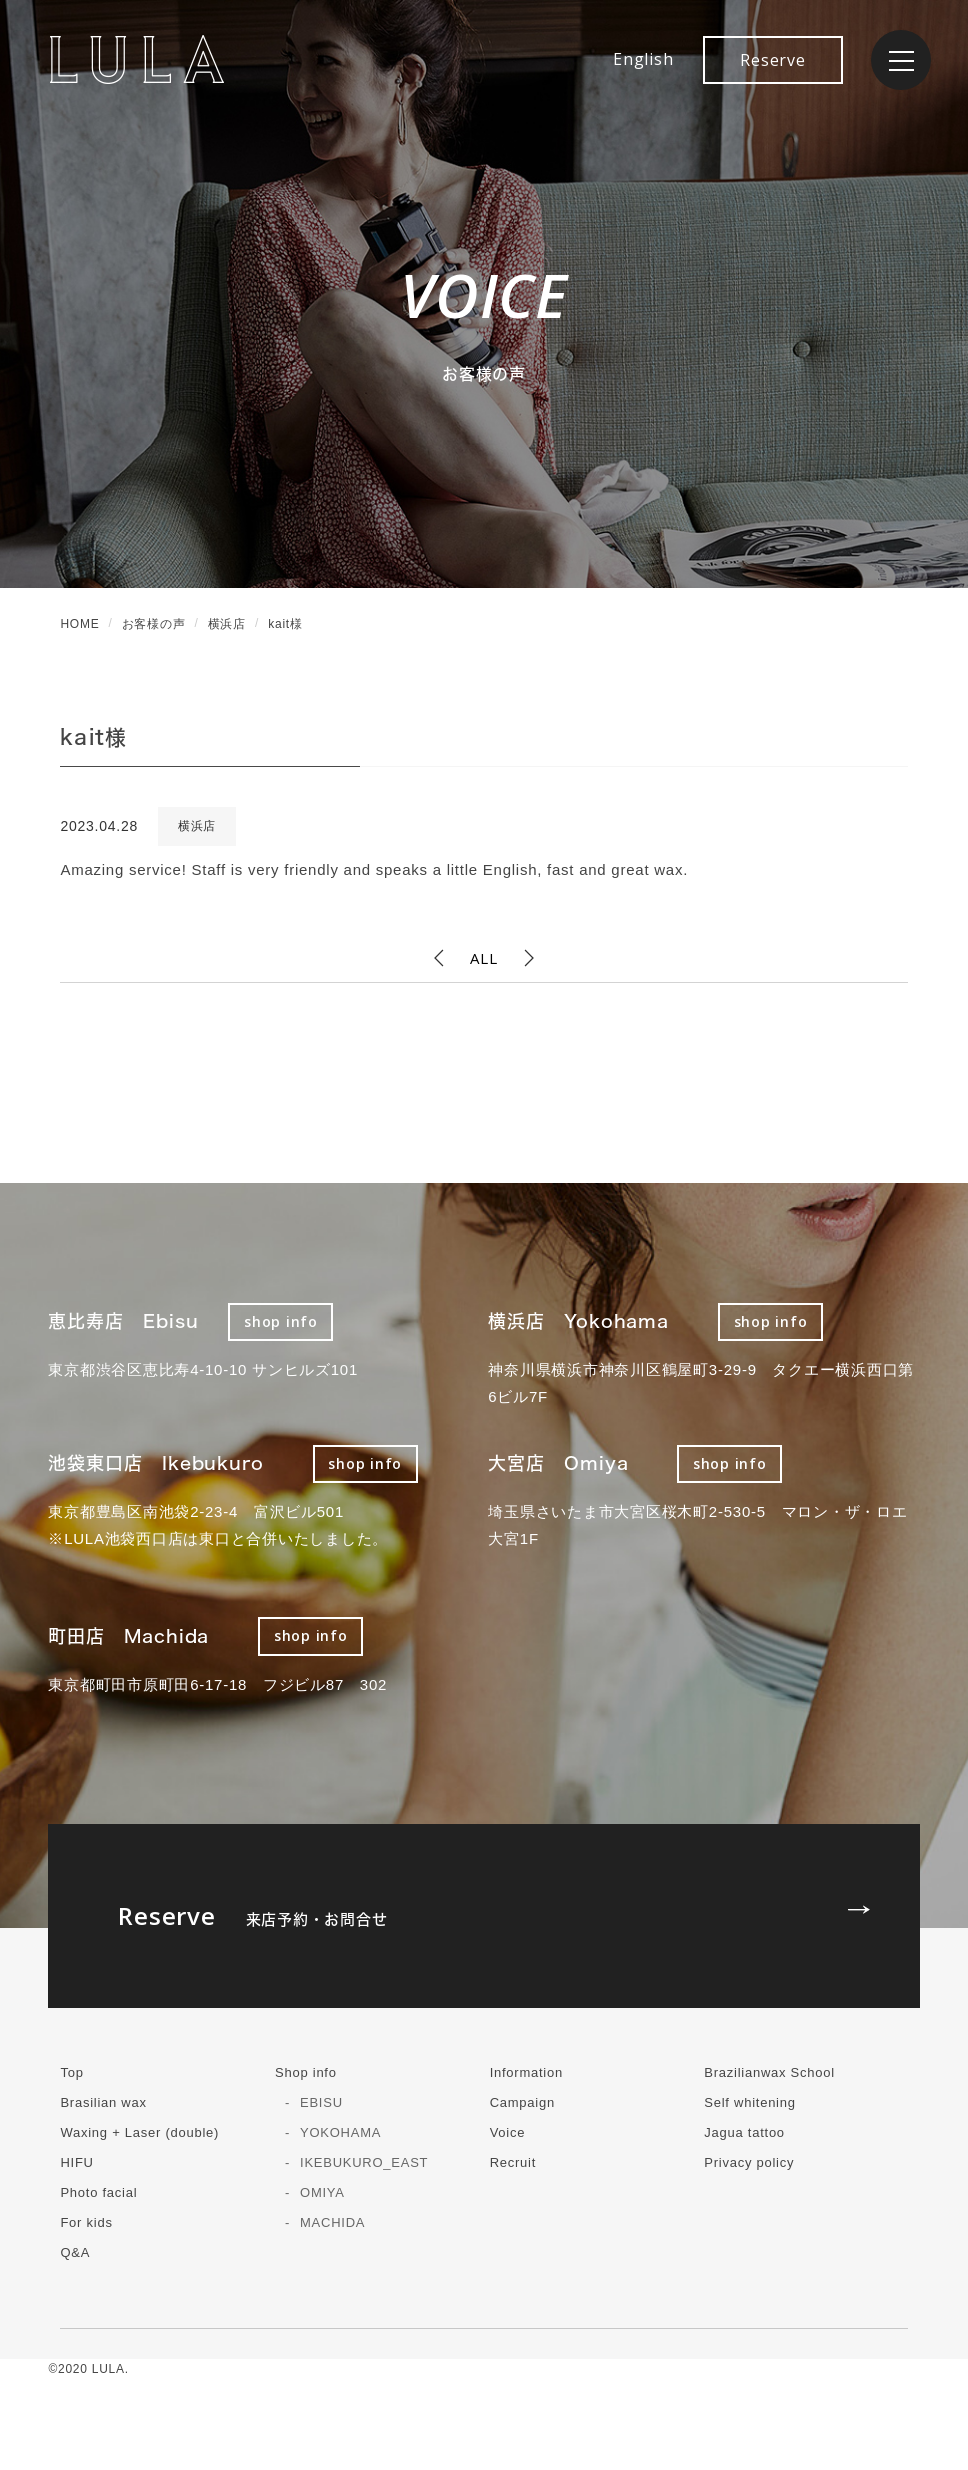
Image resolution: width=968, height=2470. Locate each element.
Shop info (306, 2072)
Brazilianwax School (769, 2072)
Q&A (75, 2252)
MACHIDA (332, 2222)
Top (71, 2072)
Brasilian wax (103, 2102)
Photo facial (98, 2192)
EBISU (321, 2102)
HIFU (76, 2162)
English (643, 59)
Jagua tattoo (744, 2132)
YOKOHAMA (340, 2132)
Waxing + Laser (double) (139, 2132)
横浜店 (197, 826)
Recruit (513, 2162)
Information (526, 2072)
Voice (508, 2132)
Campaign (522, 2102)
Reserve (772, 60)
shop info (281, 1321)
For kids (86, 2222)
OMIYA (322, 2192)
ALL (483, 958)
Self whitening (749, 2102)
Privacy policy (749, 2162)
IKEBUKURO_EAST (364, 2162)
